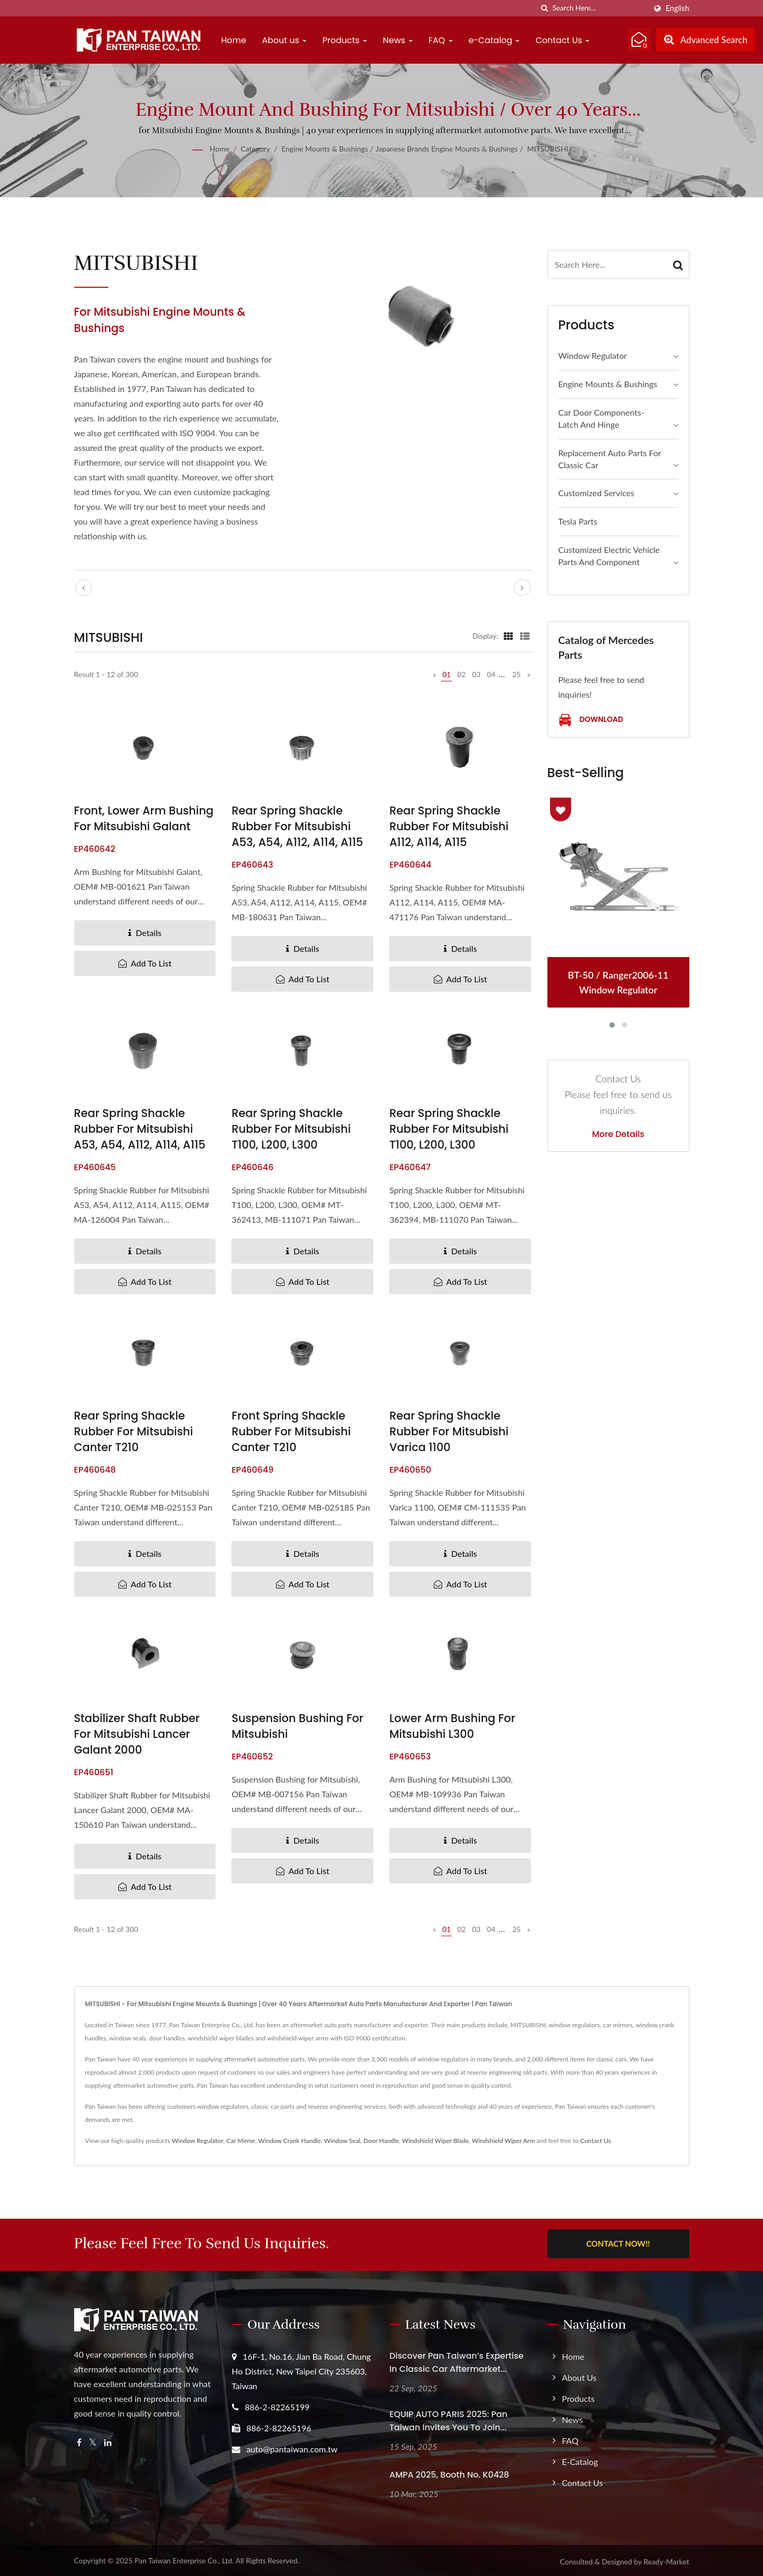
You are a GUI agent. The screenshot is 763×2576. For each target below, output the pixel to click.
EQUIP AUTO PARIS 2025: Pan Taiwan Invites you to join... (448, 2418)
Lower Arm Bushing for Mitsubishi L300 (452, 1726)
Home (234, 40)
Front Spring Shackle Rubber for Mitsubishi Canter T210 (290, 1431)
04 (491, 674)
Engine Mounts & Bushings (324, 148)
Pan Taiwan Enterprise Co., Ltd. (184, 2558)
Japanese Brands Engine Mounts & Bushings (446, 148)
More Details (618, 1134)
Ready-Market (666, 2559)
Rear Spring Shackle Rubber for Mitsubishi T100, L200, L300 (290, 1128)
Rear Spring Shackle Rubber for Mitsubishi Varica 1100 (448, 1431)
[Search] (599, 8)
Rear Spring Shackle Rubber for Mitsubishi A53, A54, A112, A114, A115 (297, 826)
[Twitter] (93, 2440)
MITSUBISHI (547, 148)
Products (344, 40)
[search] (545, 8)
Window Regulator (592, 355)
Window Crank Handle (289, 2141)
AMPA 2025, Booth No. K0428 (450, 2473)
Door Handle (381, 2141)
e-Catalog (494, 40)
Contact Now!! (618, 2243)
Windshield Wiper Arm (503, 2141)
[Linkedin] (107, 2440)
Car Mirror (240, 2141)
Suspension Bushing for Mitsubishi (297, 1726)
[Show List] (525, 635)
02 (461, 674)
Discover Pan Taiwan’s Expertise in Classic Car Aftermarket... (457, 2360)
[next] (522, 587)
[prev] (83, 587)
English (677, 8)
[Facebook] (79, 2440)
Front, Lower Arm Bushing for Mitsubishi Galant (144, 818)
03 (476, 674)
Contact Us (562, 40)
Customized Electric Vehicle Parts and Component (609, 556)
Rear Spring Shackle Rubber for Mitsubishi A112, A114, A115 (448, 826)
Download (590, 720)
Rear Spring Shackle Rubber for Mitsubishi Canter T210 (133, 1431)
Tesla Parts (578, 521)
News (398, 40)
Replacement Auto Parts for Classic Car (610, 459)
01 (446, 674)
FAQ (441, 40)
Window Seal (342, 2141)
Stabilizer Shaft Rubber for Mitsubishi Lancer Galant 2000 (137, 1733)
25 (516, 674)
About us (284, 40)
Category (255, 148)
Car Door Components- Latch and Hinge (601, 418)
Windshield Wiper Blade (435, 2141)
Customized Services (596, 493)
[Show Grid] (508, 635)
